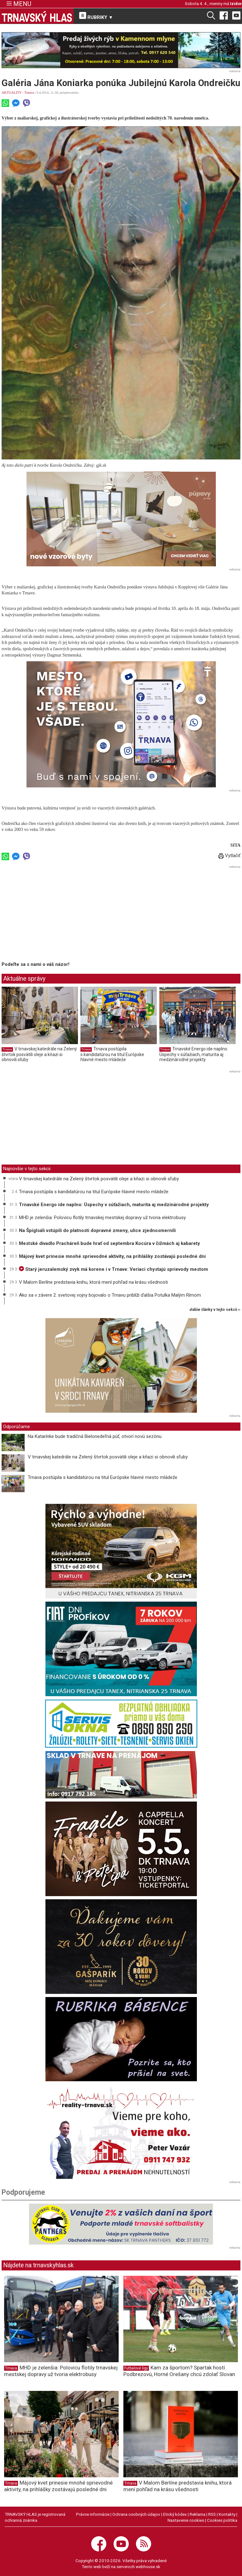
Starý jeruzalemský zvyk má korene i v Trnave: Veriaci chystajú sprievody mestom (113, 1269)
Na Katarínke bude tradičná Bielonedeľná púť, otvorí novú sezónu (95, 1436)
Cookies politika (222, 2520)
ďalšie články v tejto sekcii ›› (215, 1310)
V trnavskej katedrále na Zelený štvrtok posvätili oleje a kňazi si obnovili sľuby (39, 1054)
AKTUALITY (11, 92)
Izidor (236, 3)
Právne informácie (92, 2514)
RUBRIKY (96, 16)
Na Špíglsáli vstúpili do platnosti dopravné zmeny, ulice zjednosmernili (97, 1230)
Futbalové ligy (136, 2368)
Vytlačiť (229, 855)
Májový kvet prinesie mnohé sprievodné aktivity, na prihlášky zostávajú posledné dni (112, 1256)
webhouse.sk (148, 2566)
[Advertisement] (55, 914)
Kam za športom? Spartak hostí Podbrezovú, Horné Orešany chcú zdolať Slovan (179, 2370)
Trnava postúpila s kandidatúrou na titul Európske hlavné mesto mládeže (112, 1054)
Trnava (29, 92)
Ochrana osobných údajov (136, 2514)
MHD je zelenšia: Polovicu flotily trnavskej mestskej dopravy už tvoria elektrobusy (102, 1217)
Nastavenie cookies (186, 2520)
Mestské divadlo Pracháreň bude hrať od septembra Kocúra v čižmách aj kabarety (109, 1243)
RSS (212, 2514)
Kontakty (227, 2514)
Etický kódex (175, 2514)
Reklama (197, 2514)
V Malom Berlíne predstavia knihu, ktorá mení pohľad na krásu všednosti (93, 1282)
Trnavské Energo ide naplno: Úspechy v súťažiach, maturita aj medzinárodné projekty (193, 1054)
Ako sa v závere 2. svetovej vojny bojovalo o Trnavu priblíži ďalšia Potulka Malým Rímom (110, 1295)
